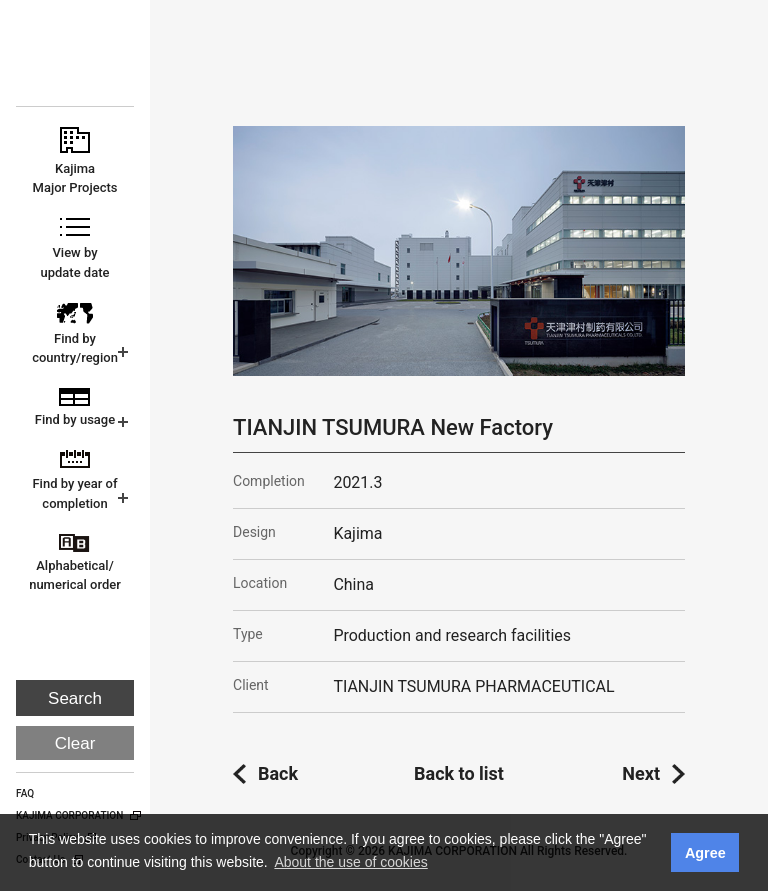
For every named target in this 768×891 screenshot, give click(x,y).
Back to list (459, 773)
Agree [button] (705, 853)
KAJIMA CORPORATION (76, 62)
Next (641, 773)
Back (278, 773)
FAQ (25, 793)
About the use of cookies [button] (350, 862)
